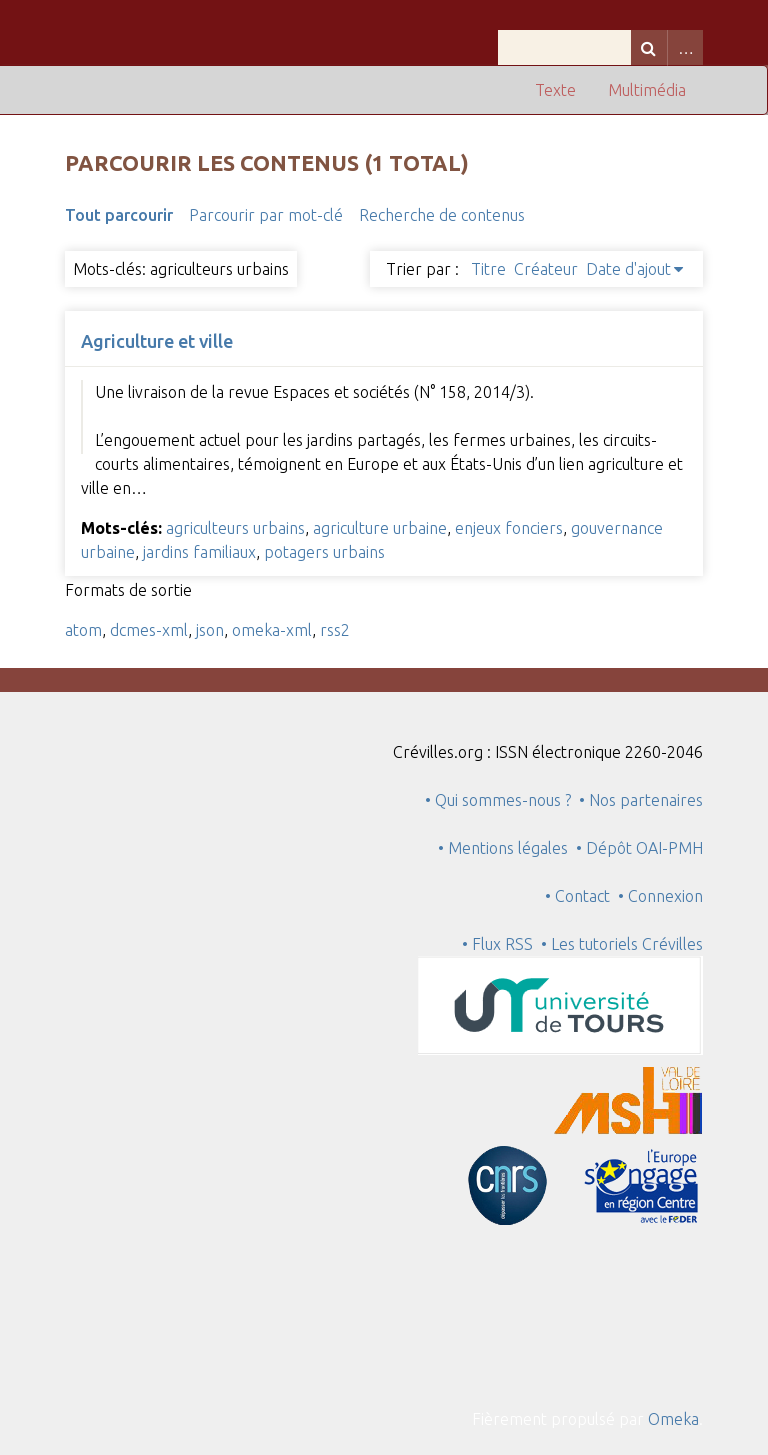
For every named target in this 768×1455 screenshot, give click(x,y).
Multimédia (647, 90)
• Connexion (660, 896)
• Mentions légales (503, 848)
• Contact (581, 896)
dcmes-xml (149, 630)
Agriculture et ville (157, 341)
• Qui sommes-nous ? (498, 800)
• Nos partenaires (641, 800)
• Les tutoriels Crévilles (622, 944)
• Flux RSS (497, 944)
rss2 (335, 630)
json (210, 630)
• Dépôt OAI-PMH (639, 848)
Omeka (673, 1419)
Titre (488, 269)
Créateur (546, 269)
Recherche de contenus (442, 215)
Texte (555, 90)
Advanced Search (685, 47)
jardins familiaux (199, 552)
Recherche (649, 47)
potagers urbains (324, 552)
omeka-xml (272, 630)
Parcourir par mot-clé (266, 215)
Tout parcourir (119, 215)
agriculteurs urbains (235, 528)
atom (83, 630)
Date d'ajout (628, 269)
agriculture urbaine (380, 528)
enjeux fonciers (509, 528)
